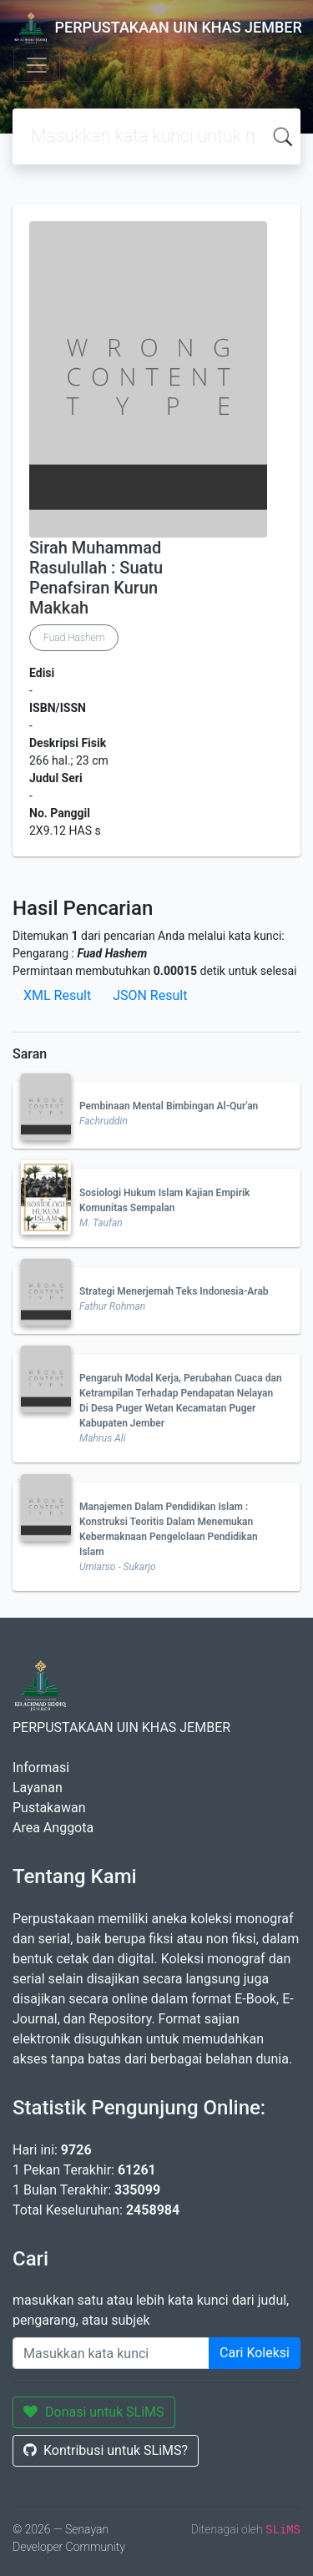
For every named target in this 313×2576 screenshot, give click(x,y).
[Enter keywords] (111, 2353)
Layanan (38, 1788)
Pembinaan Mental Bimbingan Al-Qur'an (168, 1106)
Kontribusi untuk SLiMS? (105, 2450)
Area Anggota (53, 1828)
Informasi (41, 1767)
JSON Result (150, 995)
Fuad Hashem (73, 638)
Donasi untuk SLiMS (93, 2412)
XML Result (57, 995)
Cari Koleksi (255, 2353)
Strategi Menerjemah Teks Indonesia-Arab (174, 1291)
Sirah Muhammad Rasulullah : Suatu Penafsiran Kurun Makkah (96, 578)
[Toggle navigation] (36, 65)
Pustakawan (49, 1808)
